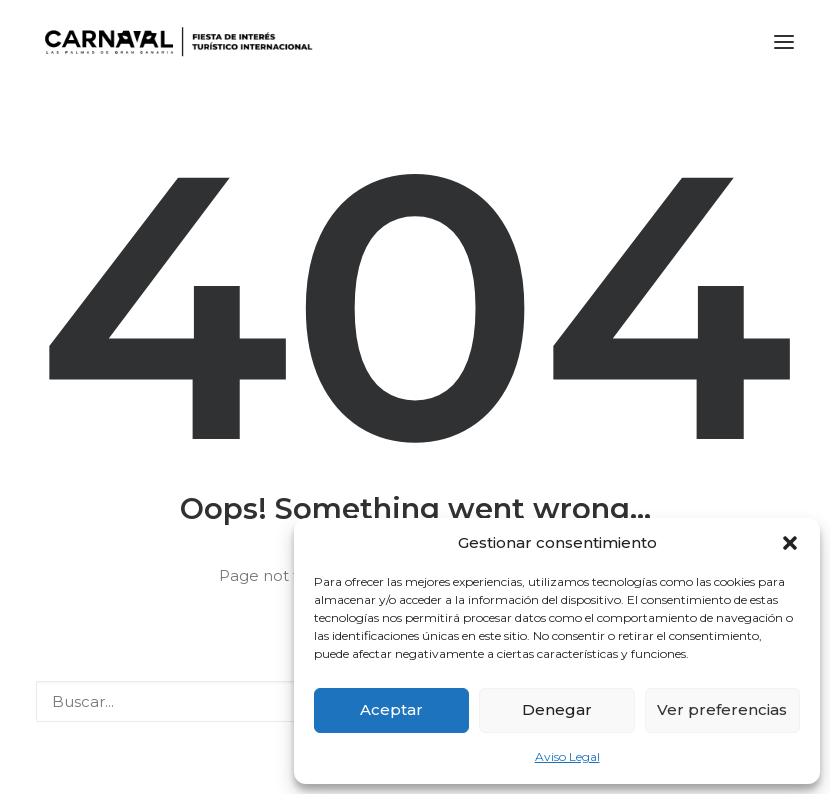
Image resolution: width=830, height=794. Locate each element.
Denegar (557, 709)
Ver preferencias (722, 709)
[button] (790, 543)
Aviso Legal (567, 756)
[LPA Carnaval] (174, 42)
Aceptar (391, 709)
